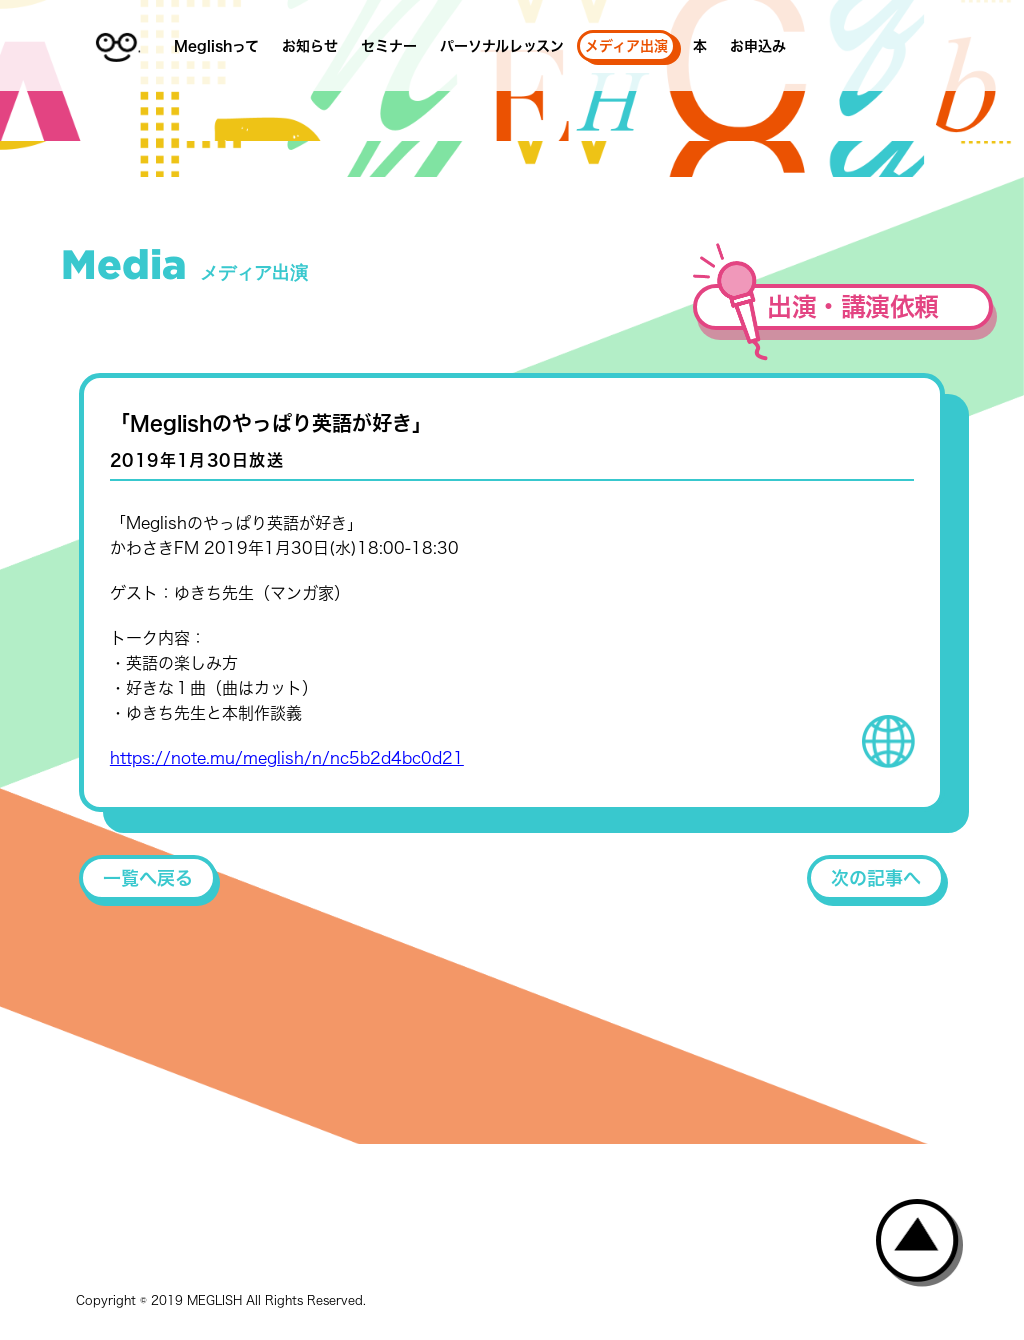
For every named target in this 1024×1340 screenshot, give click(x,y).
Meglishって (216, 46)
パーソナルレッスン (502, 46)
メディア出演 (626, 46)
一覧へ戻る (148, 878)
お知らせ (310, 46)
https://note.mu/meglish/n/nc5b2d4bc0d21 (287, 758)
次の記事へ (876, 878)
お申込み (758, 46)
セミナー (389, 46)
